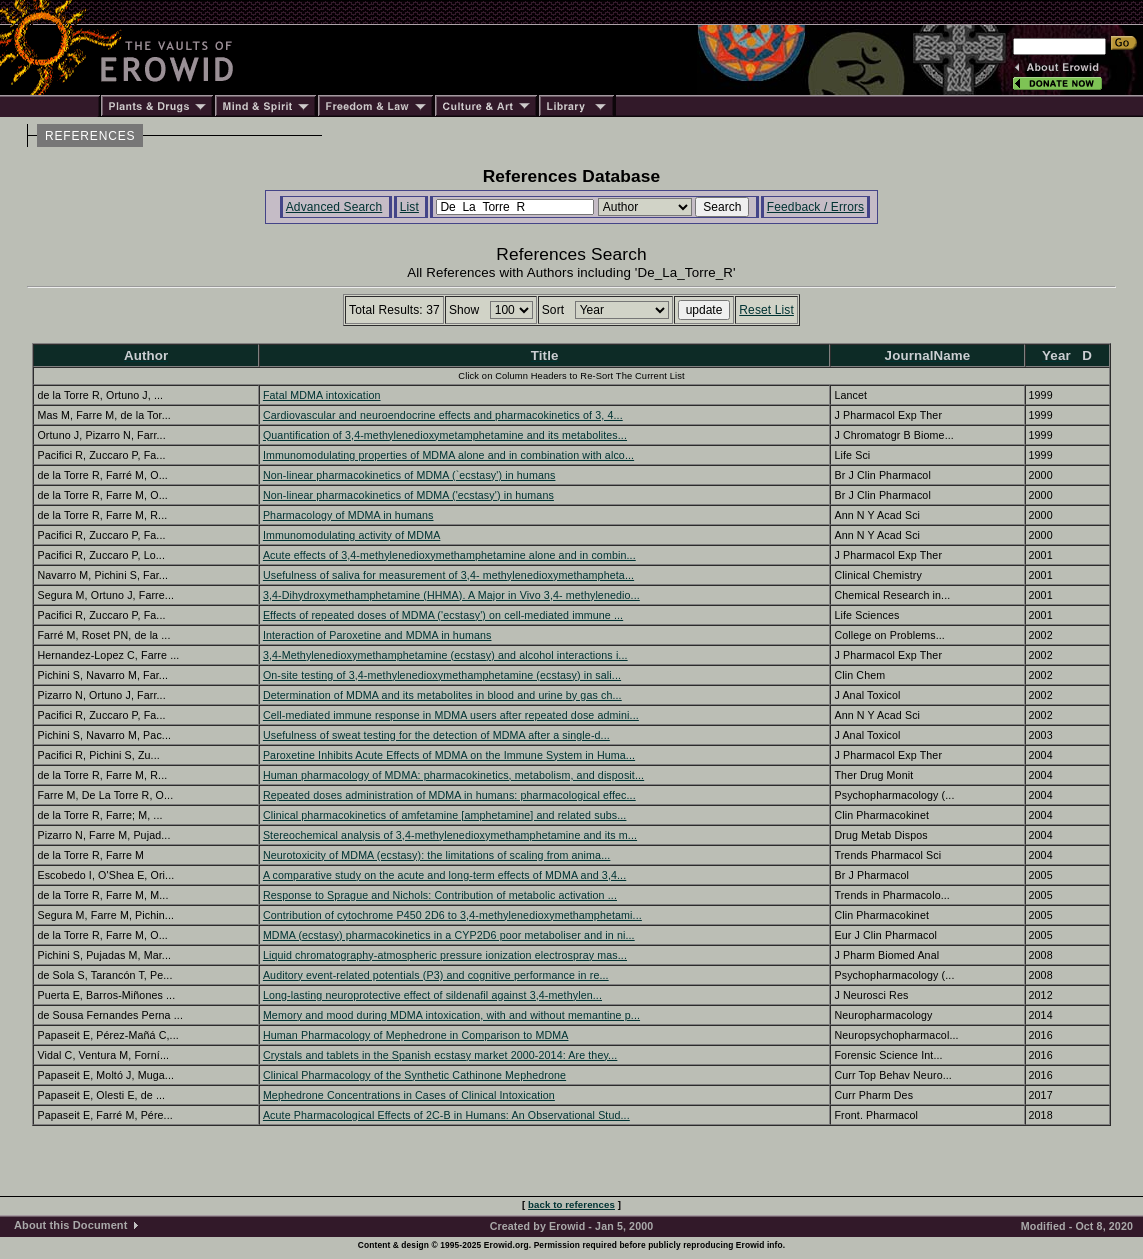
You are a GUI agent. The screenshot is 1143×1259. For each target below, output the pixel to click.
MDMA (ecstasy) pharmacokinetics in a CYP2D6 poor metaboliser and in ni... (449, 935)
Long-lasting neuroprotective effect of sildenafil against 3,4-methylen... (432, 995)
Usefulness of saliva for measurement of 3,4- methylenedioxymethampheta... (448, 575)
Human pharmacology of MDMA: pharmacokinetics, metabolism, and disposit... (453, 775)
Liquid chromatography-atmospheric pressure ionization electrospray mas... (445, 955)
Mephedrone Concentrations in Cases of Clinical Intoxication (409, 1095)
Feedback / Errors (815, 207)
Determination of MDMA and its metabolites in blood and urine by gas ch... (442, 695)
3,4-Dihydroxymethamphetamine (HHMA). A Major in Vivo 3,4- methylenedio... (451, 595)
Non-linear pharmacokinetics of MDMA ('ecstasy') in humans (408, 495)
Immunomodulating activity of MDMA (351, 535)
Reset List (766, 310)
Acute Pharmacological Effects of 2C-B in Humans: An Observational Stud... (446, 1115)
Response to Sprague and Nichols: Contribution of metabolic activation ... (440, 895)
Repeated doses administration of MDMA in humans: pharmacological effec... (449, 795)
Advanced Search (334, 207)
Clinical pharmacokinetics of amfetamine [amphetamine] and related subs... (445, 815)
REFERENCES (90, 136)
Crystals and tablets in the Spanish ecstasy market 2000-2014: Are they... (440, 1055)
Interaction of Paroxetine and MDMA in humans (377, 635)
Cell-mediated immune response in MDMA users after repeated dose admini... (451, 715)
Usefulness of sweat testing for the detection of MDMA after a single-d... (436, 735)
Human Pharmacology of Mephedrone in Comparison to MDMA (416, 1035)
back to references (571, 1204)
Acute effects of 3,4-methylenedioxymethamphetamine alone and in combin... (449, 555)
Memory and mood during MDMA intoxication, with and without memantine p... (451, 1015)
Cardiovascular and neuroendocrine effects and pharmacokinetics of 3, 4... (443, 415)
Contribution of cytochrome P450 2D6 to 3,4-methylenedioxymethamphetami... (452, 915)
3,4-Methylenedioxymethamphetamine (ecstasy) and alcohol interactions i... (445, 655)
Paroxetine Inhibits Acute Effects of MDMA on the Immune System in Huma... (449, 755)
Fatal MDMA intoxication (322, 395)
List (409, 207)
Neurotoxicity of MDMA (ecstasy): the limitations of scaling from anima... (437, 855)
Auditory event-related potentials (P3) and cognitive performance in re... (436, 975)
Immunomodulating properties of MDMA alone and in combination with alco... (448, 455)
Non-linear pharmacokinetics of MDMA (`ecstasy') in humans (409, 475)
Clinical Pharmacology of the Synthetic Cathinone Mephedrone (414, 1075)
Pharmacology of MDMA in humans (348, 515)
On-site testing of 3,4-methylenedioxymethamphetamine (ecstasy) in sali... (442, 675)
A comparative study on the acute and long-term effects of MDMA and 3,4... (444, 875)
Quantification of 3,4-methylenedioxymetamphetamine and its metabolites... (445, 435)
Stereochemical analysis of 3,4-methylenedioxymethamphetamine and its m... (450, 835)
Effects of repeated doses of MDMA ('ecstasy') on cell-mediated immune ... (443, 615)
